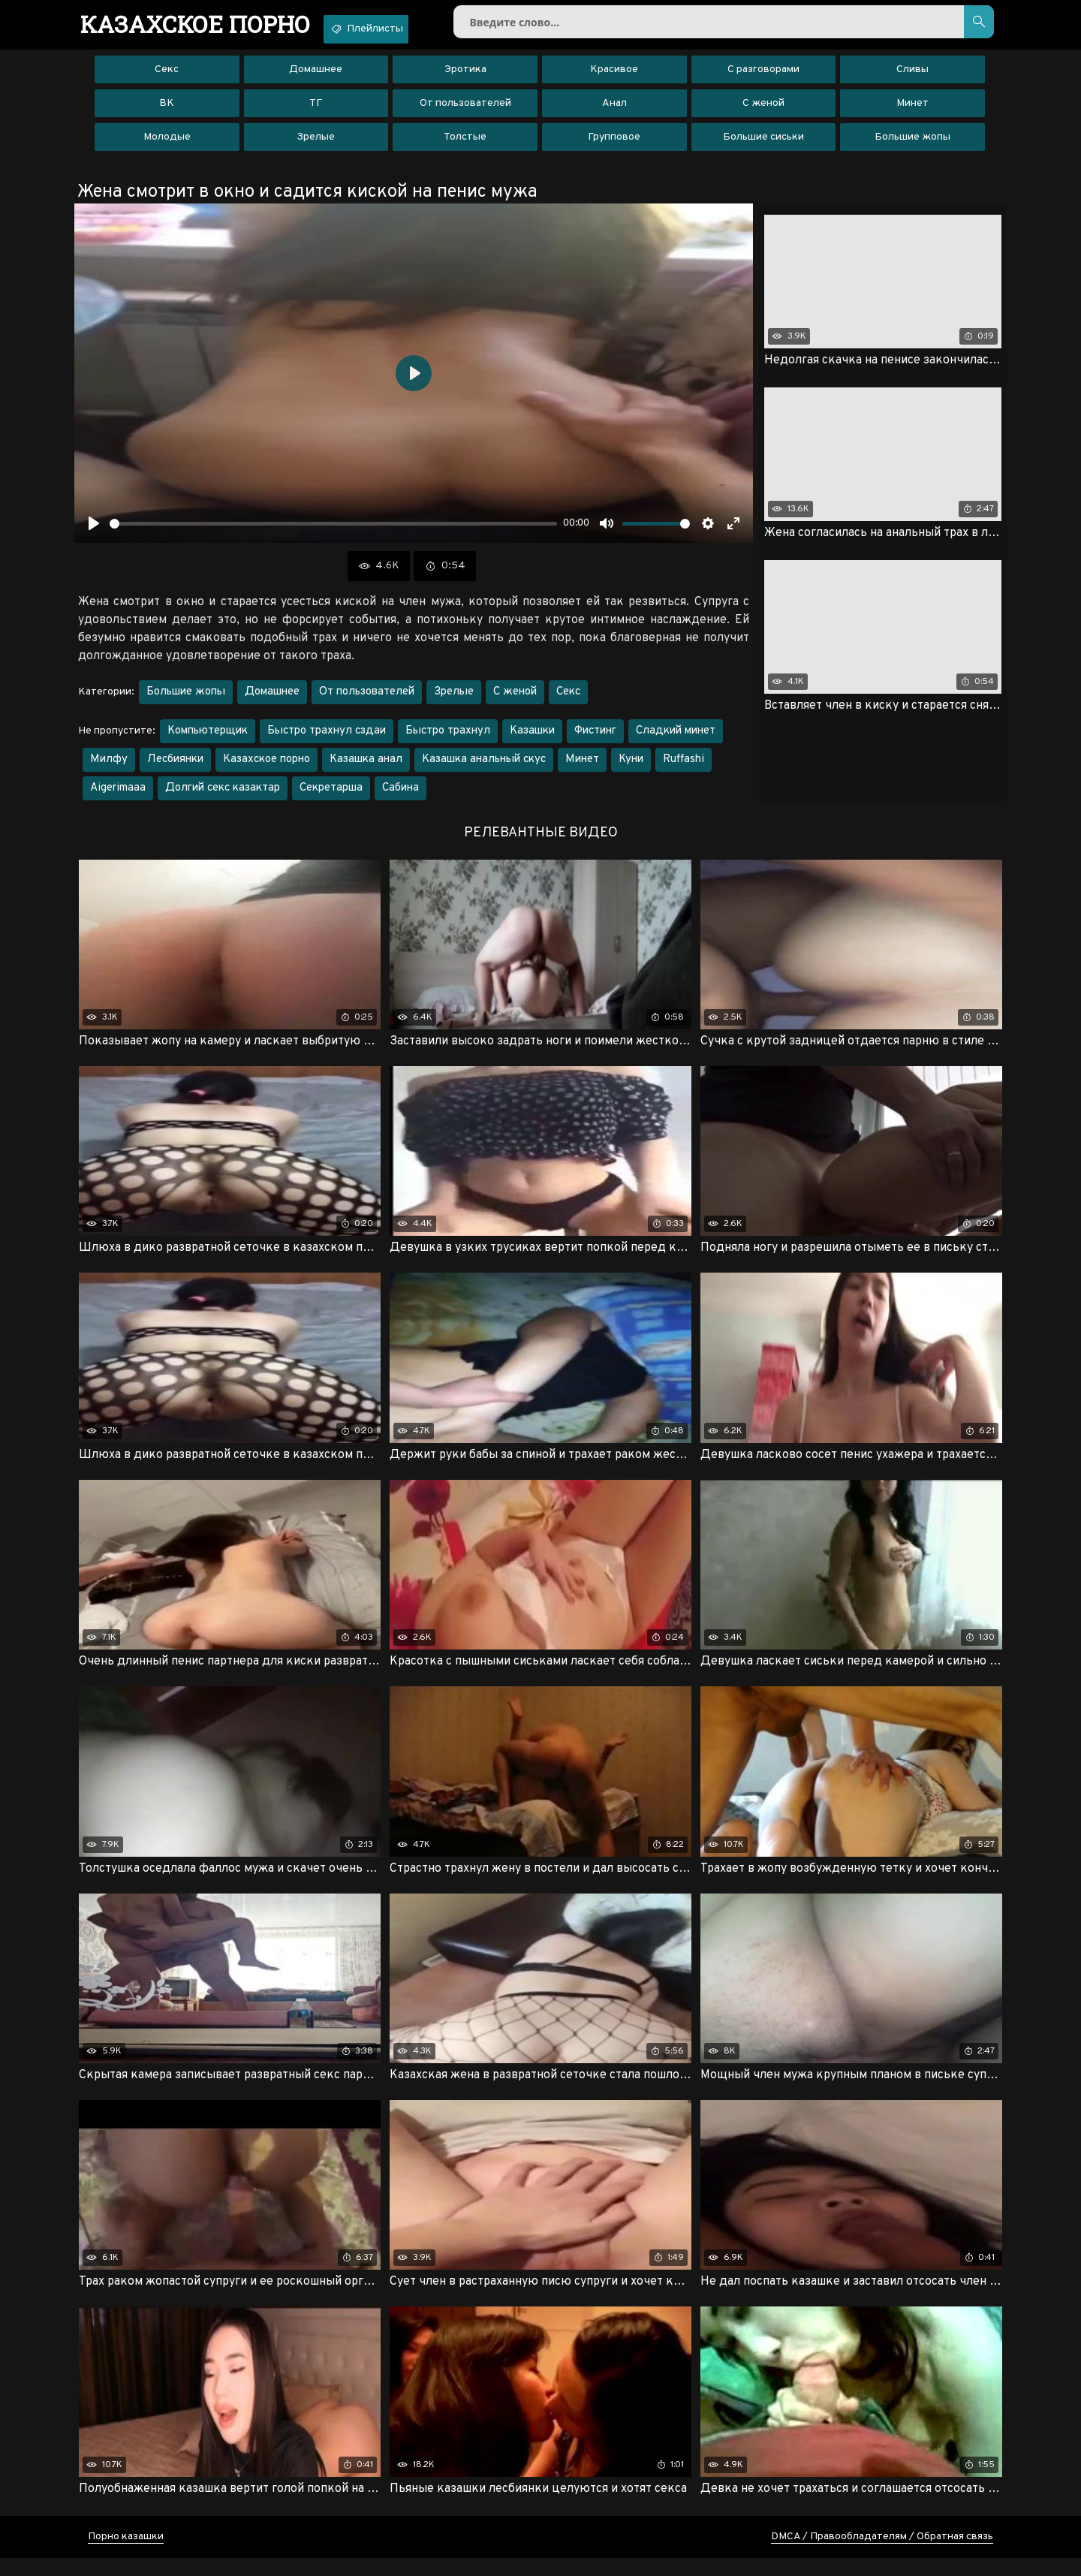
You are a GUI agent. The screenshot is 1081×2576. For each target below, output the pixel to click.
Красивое (614, 78)
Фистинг (595, 740)
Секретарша (331, 797)
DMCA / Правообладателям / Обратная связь (882, 2554)
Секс (167, 78)
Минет (912, 112)
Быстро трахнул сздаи (326, 740)
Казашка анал (366, 768)
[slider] (333, 533)
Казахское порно (266, 768)
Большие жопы (912, 146)
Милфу (109, 768)
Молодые (167, 146)
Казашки (532, 740)
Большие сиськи (763, 146)
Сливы (912, 78)
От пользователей (465, 112)
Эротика (465, 78)
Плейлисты (403, 28)
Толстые (465, 146)
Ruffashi (683, 768)
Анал (614, 112)
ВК (166, 112)
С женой (763, 112)
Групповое (614, 146)
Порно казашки (126, 2554)
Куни (631, 768)
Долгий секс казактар (222, 797)
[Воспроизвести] (94, 532)
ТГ (315, 112)
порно (208, 26)
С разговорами (763, 78)
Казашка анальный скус (484, 768)
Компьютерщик (207, 740)
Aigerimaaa (118, 797)
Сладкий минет (675, 740)
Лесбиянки (175, 768)
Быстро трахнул (447, 740)
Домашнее (315, 78)
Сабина (400, 797)
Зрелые (316, 146)
